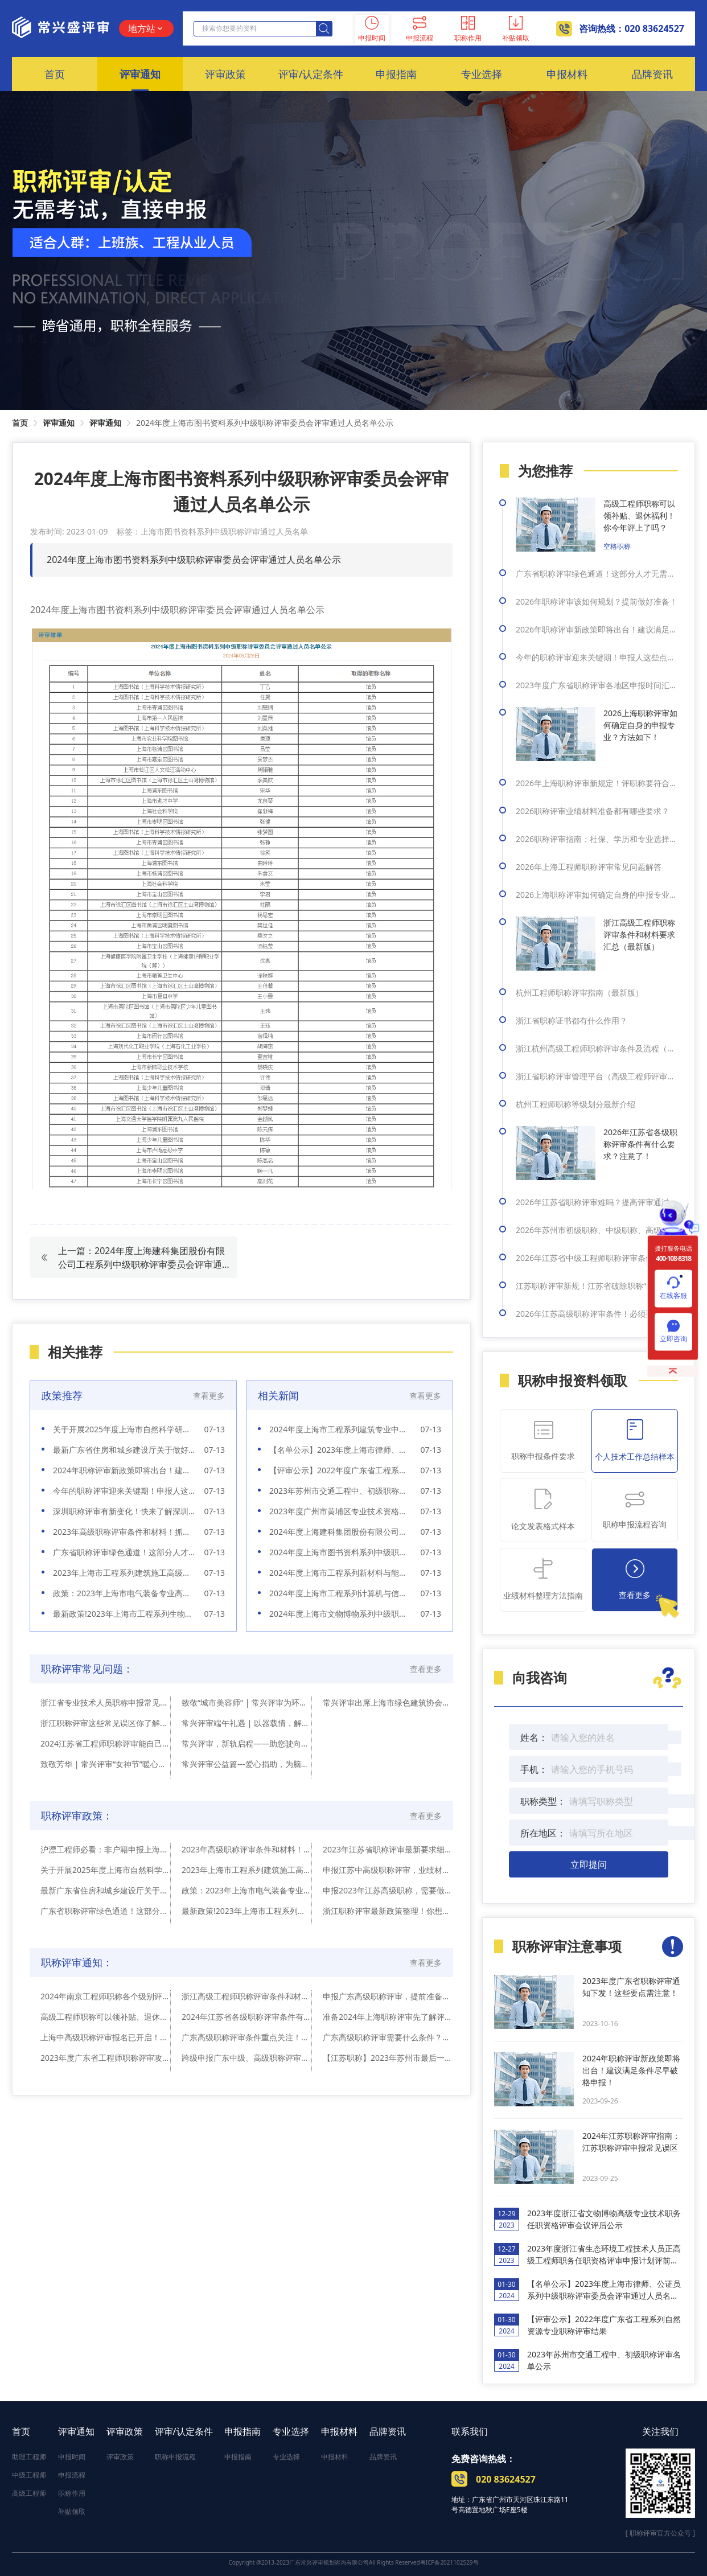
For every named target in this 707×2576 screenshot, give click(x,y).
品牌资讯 (387, 2431)
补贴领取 (71, 2511)
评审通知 (76, 2431)
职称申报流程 (175, 2457)
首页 (21, 2431)
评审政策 (124, 2431)
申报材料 (339, 2431)
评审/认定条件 (184, 2431)
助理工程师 (29, 2457)
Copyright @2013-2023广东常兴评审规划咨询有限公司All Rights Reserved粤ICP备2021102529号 (353, 2562)
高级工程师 (29, 2493)
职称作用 (71, 2493)
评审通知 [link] (59, 423)
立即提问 (588, 1864)
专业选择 (291, 2431)
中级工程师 (29, 2475)
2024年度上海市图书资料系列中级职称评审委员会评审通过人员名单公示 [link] (264, 423)
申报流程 (71, 2475)
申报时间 (71, 2457)
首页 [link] (20, 423)
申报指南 (242, 2431)
